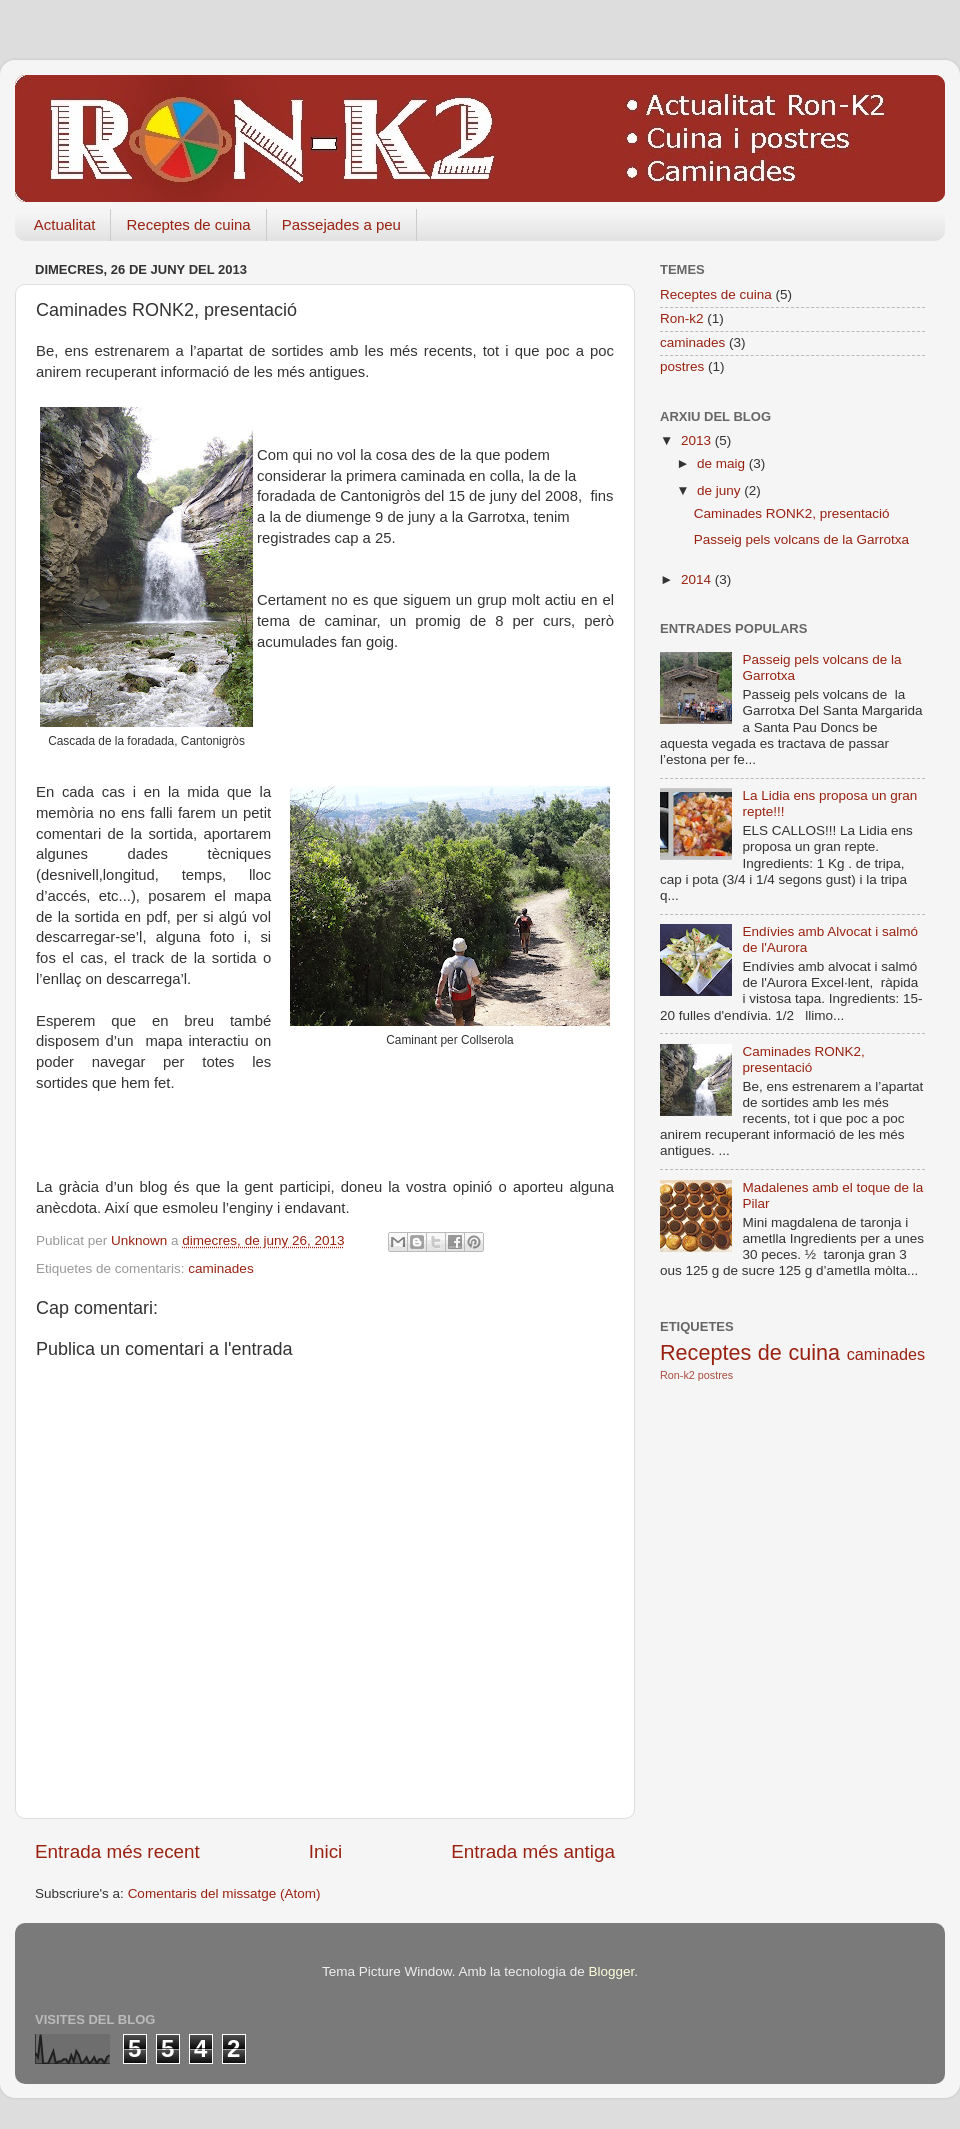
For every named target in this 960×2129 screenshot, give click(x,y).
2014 (698, 579)
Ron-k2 (682, 318)
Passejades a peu (341, 224)
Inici (326, 1851)
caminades (220, 1268)
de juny (720, 490)
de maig (723, 463)
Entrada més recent (117, 1851)
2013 (698, 440)
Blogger (611, 1971)
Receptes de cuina (188, 224)
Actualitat (65, 224)
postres (682, 366)
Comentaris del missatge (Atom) (224, 1893)
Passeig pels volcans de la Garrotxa (801, 539)
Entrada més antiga (533, 1851)
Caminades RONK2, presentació (792, 513)
